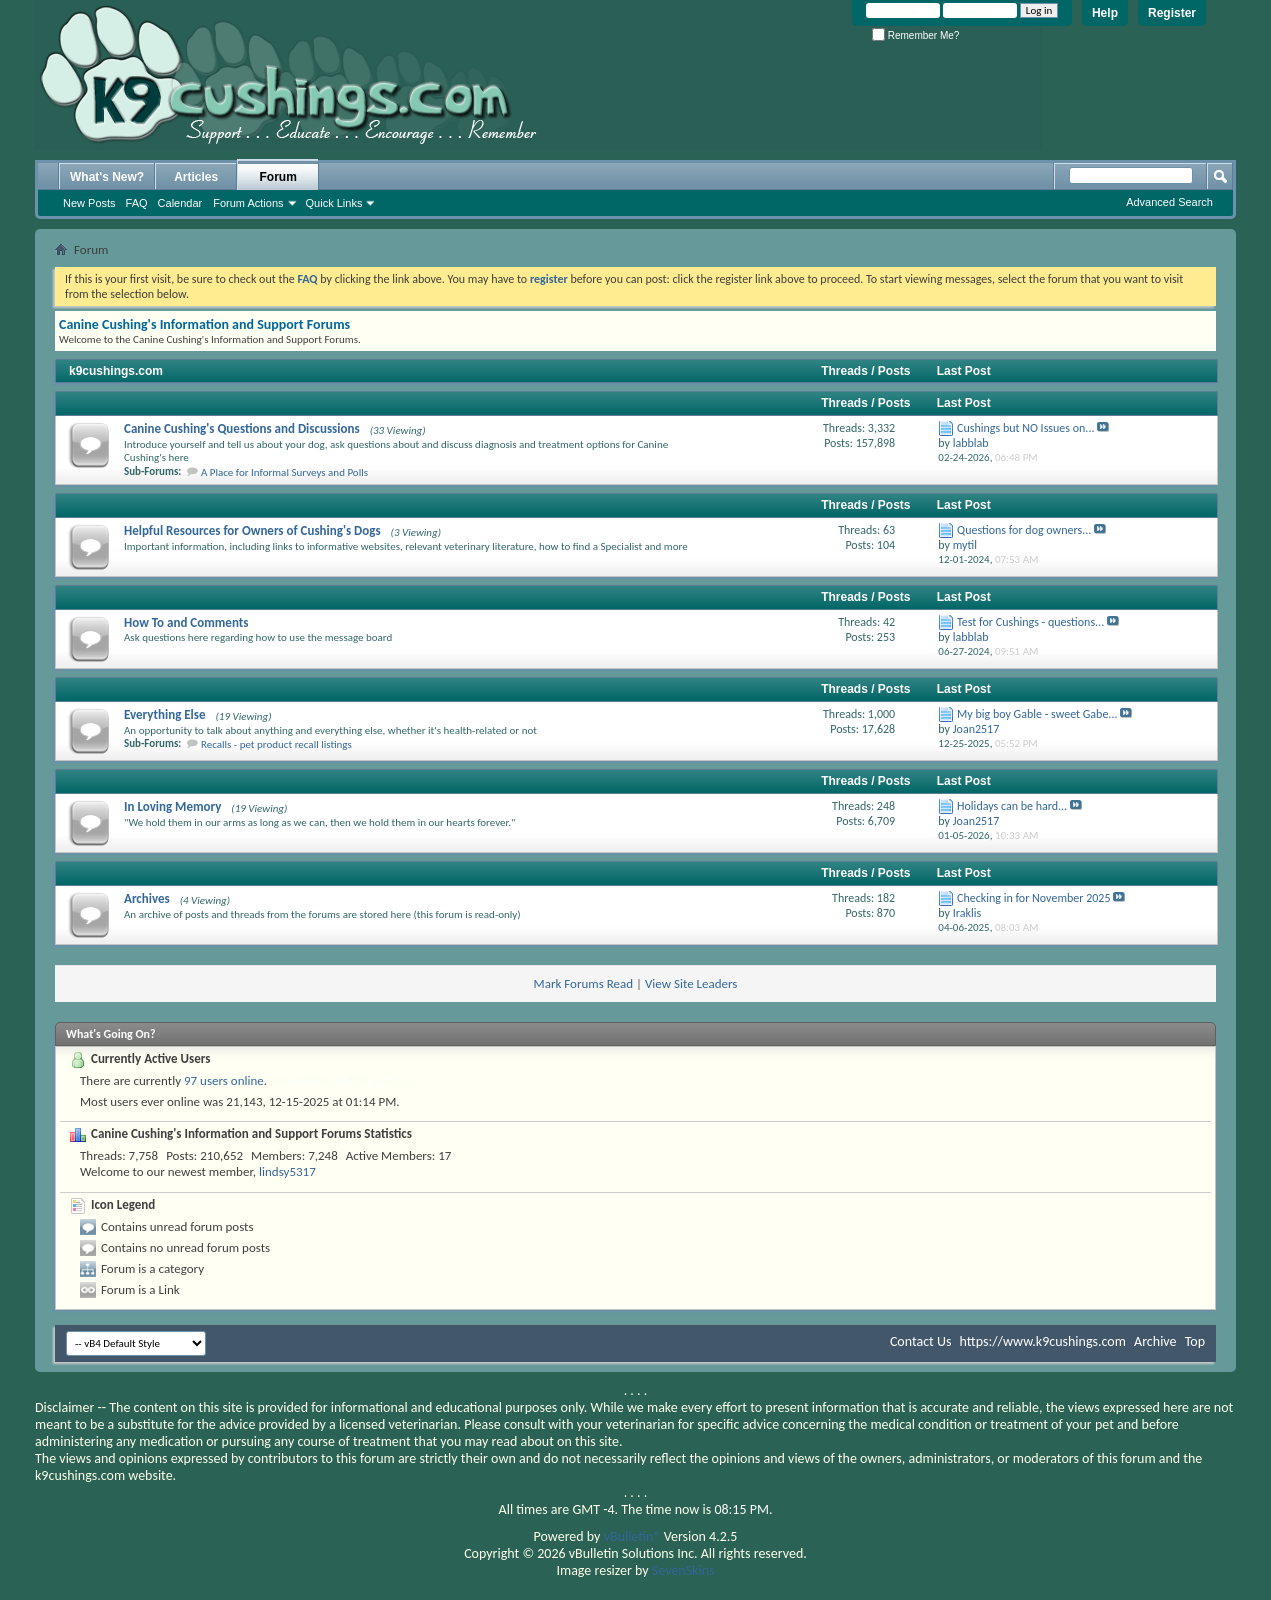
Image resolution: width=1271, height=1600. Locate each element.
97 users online (224, 1080)
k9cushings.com (116, 371)
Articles (196, 177)
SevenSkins (683, 1570)
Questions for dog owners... (1024, 530)
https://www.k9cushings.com (1043, 1341)
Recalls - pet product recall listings (276, 744)
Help (1105, 13)
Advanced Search (1169, 202)
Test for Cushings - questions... (1030, 622)
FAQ (137, 203)
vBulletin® (632, 1536)
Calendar (180, 203)
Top (1195, 1341)
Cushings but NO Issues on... (1025, 428)
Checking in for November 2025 (1033, 898)
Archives (147, 898)
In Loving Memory (172, 806)
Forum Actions (248, 203)
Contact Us (921, 1341)
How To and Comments (186, 622)
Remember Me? (915, 35)
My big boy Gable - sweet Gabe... (1037, 714)
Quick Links (334, 203)
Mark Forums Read (584, 983)
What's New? (107, 177)
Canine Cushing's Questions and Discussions (242, 428)
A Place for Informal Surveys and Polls (284, 472)
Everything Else (165, 714)
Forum (278, 177)
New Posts (89, 203)
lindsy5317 (287, 1171)
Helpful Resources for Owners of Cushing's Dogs (252, 530)
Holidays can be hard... (1012, 806)
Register (1172, 13)
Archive (1155, 1341)
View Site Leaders (691, 983)
